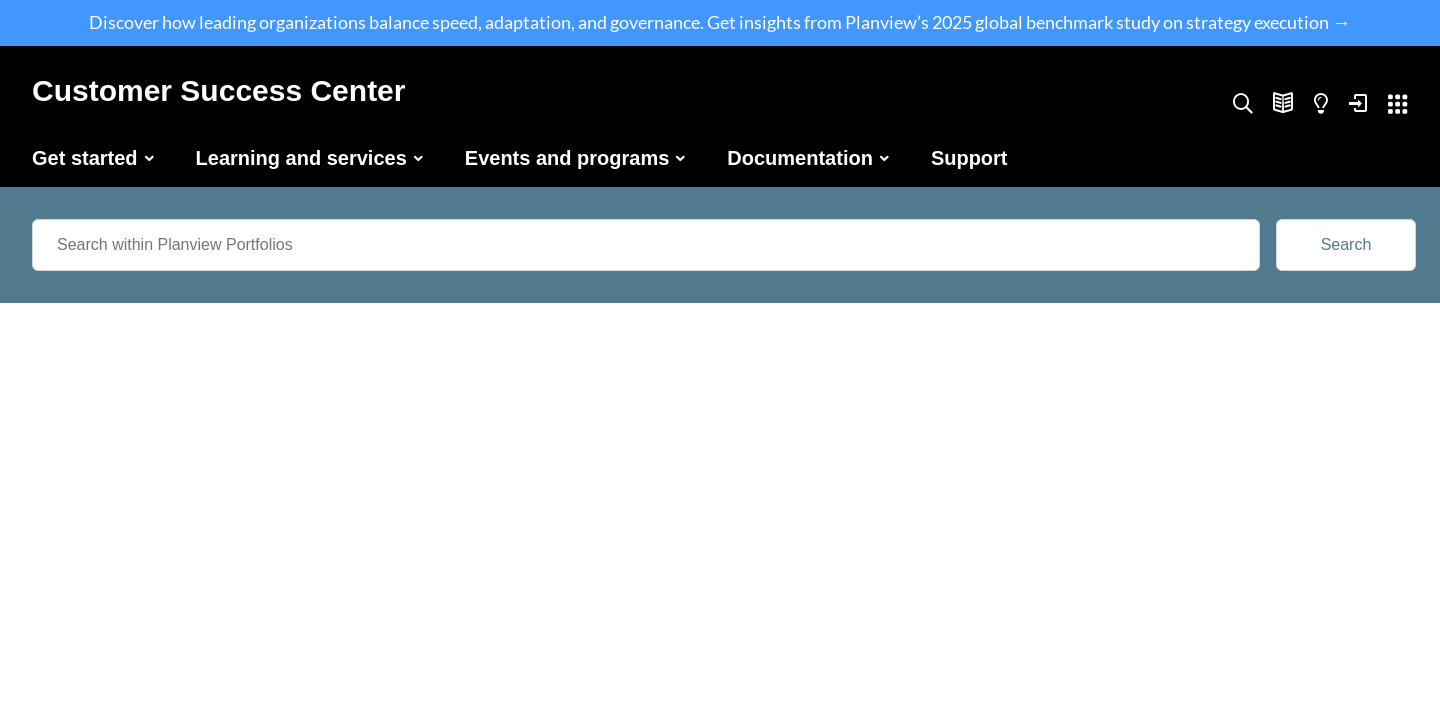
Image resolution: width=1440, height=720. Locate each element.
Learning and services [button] (301, 158)
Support (969, 158)
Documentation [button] (800, 158)
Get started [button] (85, 158)
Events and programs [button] (567, 158)
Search (1346, 244)
